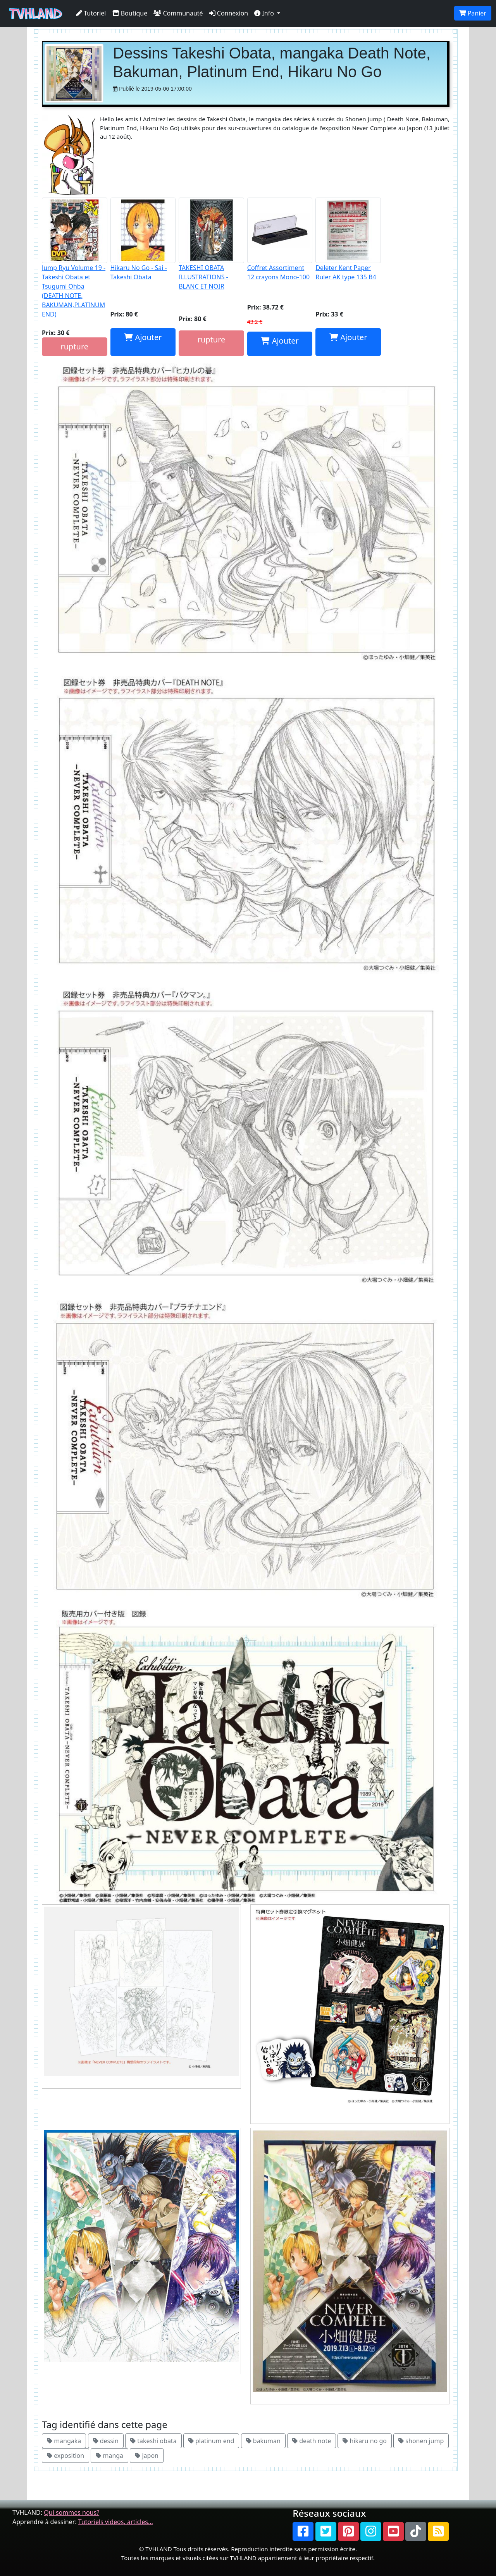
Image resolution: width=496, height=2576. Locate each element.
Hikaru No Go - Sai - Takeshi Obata (143, 239)
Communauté (178, 13)
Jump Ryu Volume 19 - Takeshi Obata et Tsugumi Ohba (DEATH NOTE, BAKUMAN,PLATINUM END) (74, 258)
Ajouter (143, 337)
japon (146, 2455)
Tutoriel (91, 13)
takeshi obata (153, 2441)
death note (311, 2441)
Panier (472, 13)
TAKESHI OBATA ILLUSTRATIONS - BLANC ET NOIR (211, 244)
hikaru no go (365, 2441)
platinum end (211, 2441)
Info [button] (265, 13)
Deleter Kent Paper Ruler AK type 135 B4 (348, 239)
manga (109, 2455)
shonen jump (421, 2441)
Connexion (228, 13)
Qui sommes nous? (71, 2512)
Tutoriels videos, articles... (115, 2522)
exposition (65, 2455)
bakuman (263, 2441)
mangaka (64, 2441)
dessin (106, 2441)
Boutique (130, 13)
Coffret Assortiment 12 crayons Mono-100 (280, 239)
